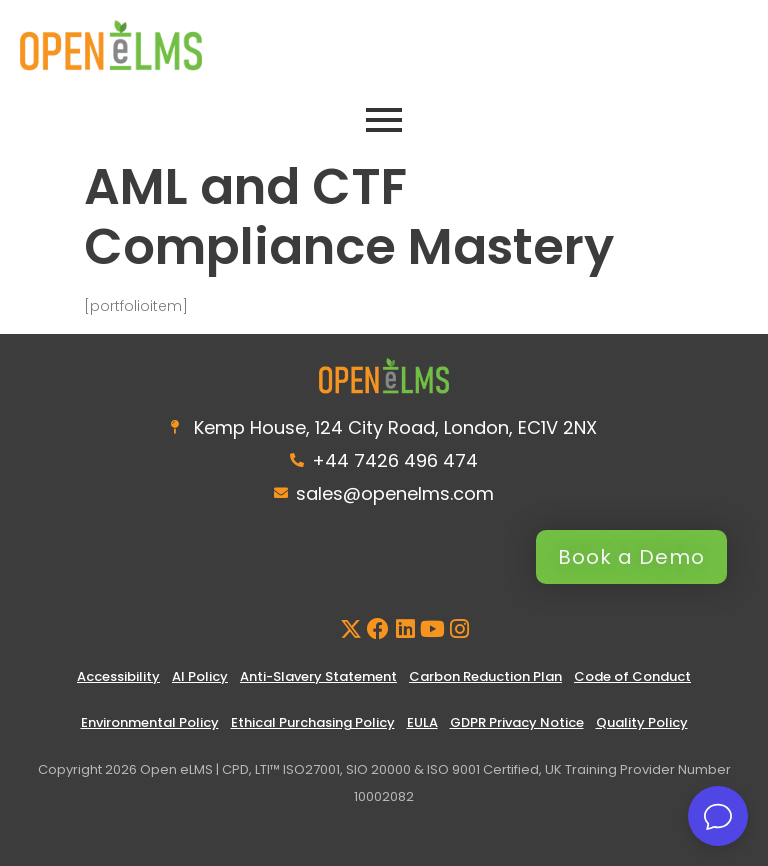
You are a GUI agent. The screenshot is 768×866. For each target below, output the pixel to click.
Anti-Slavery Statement (318, 676)
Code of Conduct (632, 676)
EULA (422, 722)
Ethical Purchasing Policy (313, 722)
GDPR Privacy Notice (517, 722)
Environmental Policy (150, 722)
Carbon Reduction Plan (485, 676)
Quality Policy (642, 722)
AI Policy (200, 676)
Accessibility (118, 676)
